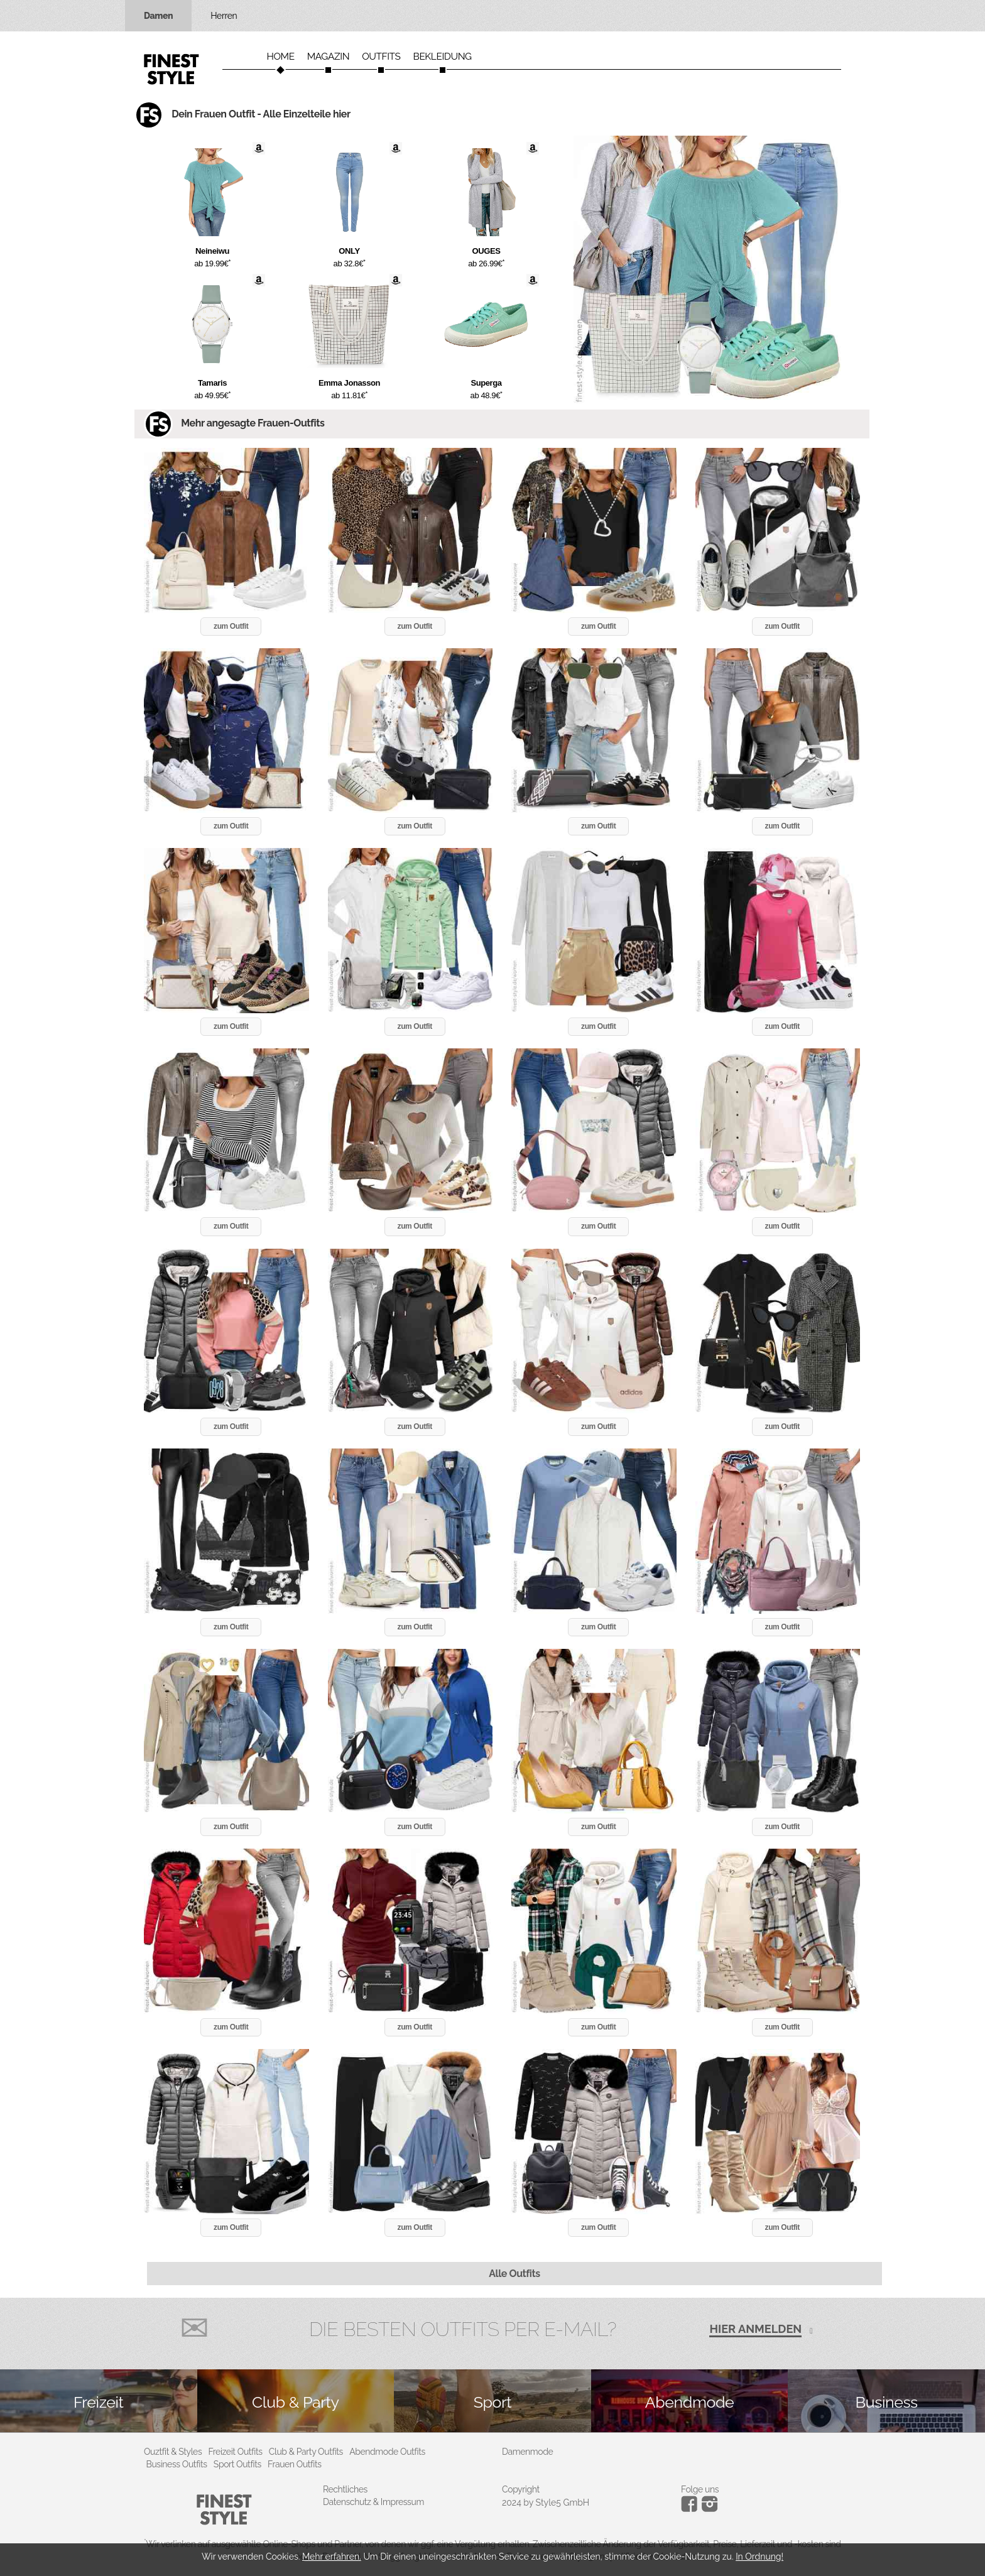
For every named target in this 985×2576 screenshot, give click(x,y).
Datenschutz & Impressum (373, 2502)
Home (280, 56)
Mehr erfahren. (331, 2557)
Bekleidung (442, 56)
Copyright (521, 2489)
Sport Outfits (237, 2464)
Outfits (381, 56)
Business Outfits (176, 2464)
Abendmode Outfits (387, 2452)
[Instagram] (691, 2509)
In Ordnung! (759, 2557)
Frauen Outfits (295, 2464)
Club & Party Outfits (306, 2452)
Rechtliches (345, 2489)
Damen (158, 16)
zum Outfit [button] (231, 626)
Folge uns (700, 2489)
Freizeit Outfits (235, 2452)
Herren (223, 16)
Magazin (328, 56)
